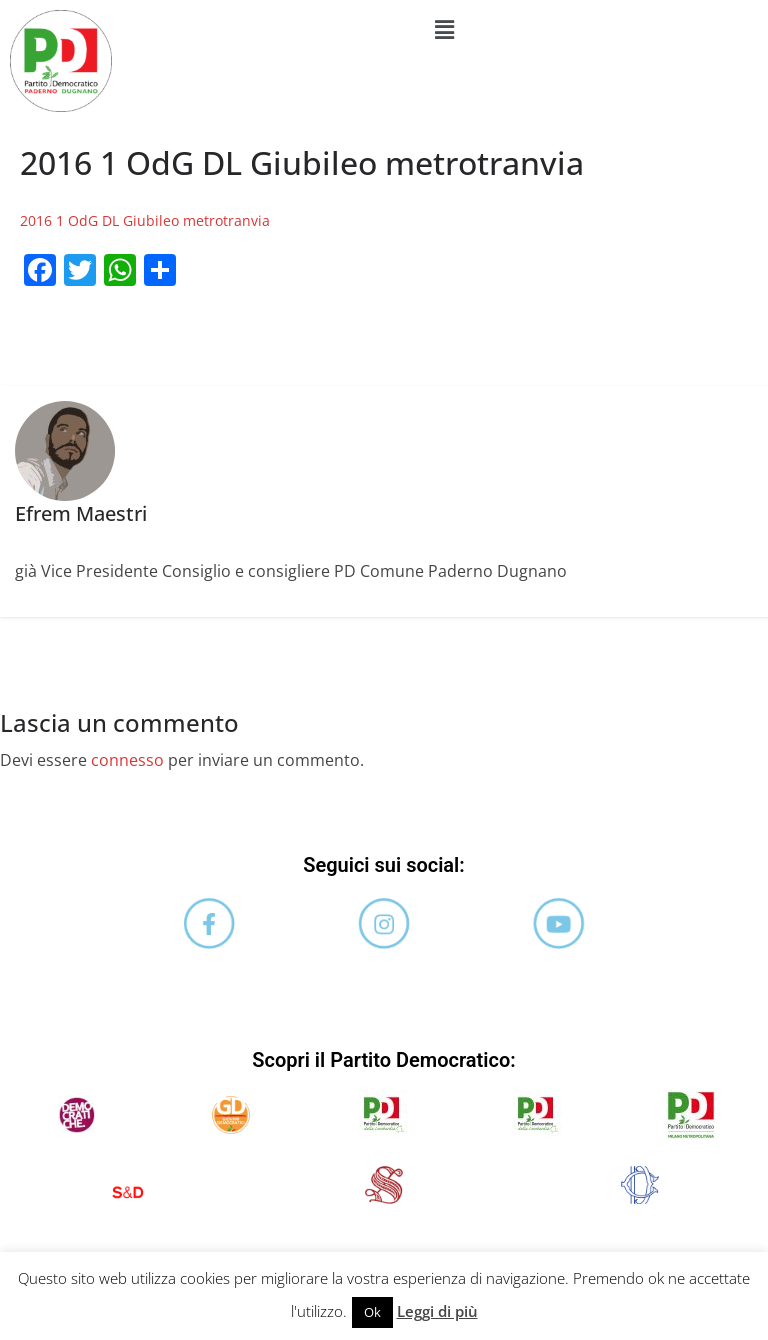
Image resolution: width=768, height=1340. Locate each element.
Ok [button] (372, 1312)
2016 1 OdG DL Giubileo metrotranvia (145, 220)
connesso (127, 760)
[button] (445, 29)
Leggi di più (437, 1311)
